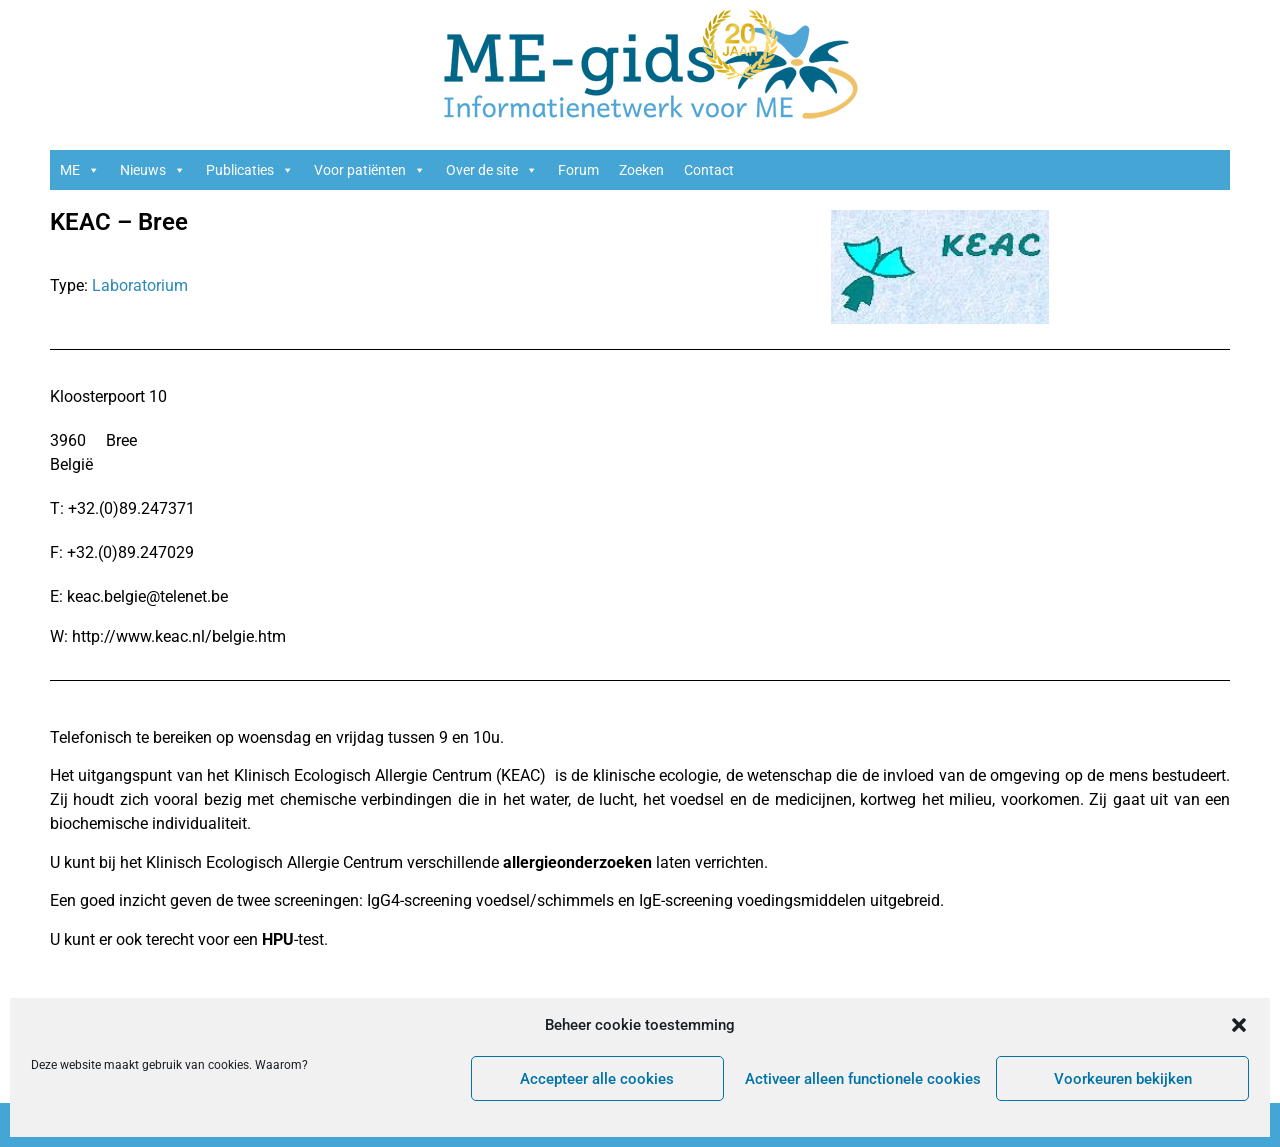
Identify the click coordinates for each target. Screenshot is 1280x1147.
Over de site (492, 170)
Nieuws (153, 170)
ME (80, 170)
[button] (1239, 1025)
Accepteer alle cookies (597, 1079)
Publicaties (250, 170)
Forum (578, 170)
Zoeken (641, 170)
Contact (709, 170)
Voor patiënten (370, 170)
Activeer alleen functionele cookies (863, 1079)
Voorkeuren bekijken (1123, 1079)
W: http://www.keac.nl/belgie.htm (168, 636)
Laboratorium (140, 285)
